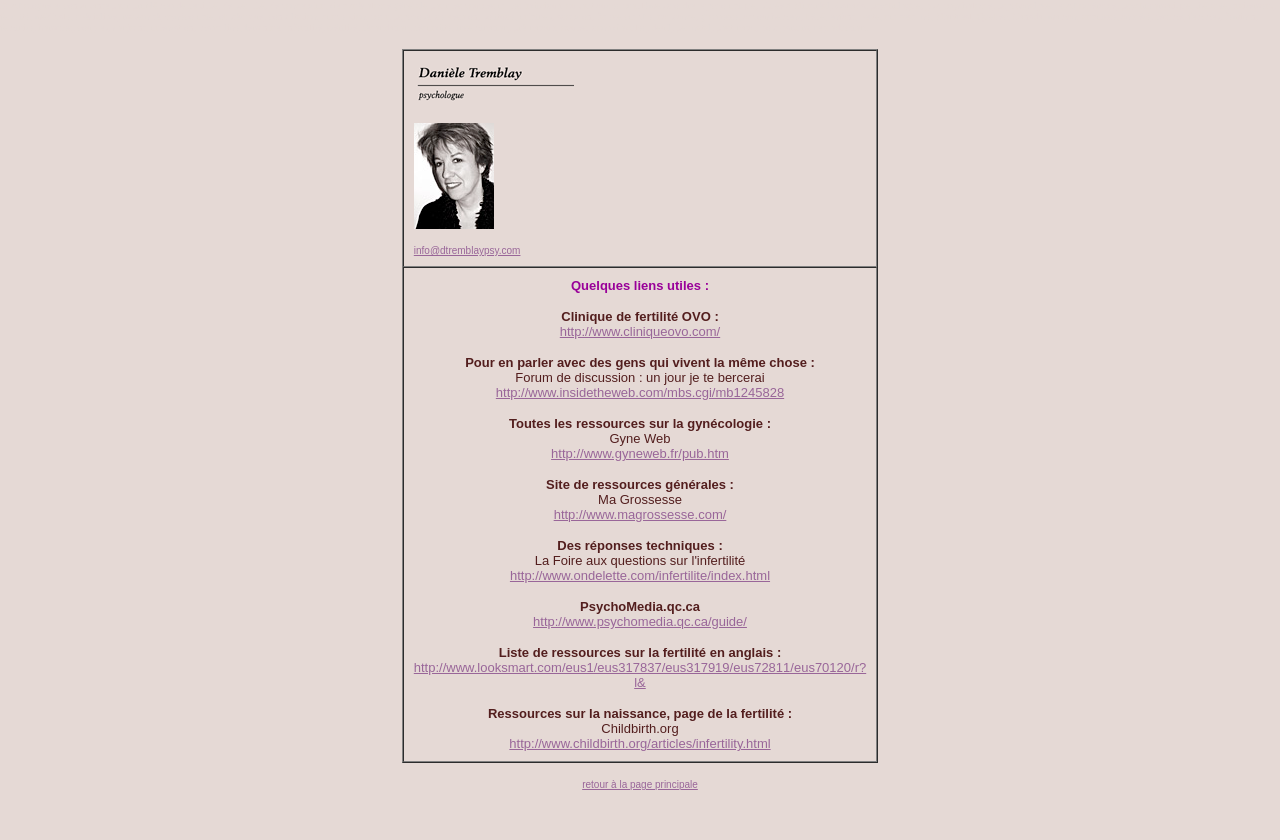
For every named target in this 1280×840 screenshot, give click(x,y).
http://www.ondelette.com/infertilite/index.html (640, 575)
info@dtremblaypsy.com (467, 250)
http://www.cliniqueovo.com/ (640, 331)
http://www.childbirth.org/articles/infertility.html (639, 743)
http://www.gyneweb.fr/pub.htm (640, 453)
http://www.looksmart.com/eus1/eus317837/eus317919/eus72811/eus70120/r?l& (640, 675)
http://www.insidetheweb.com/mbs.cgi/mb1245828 (640, 392)
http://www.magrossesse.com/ (640, 514)
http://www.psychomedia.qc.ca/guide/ (640, 621)
